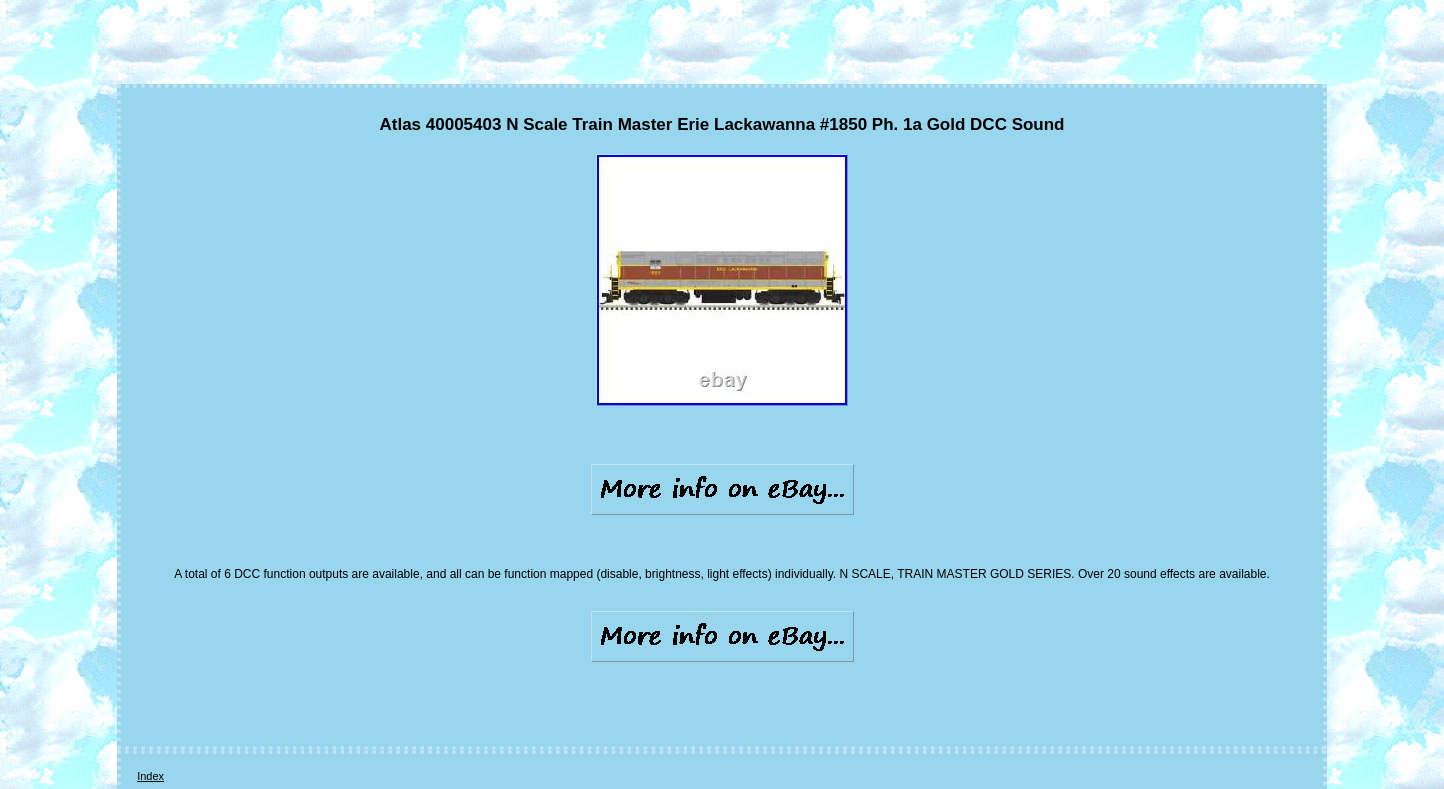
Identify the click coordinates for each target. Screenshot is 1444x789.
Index (150, 776)
